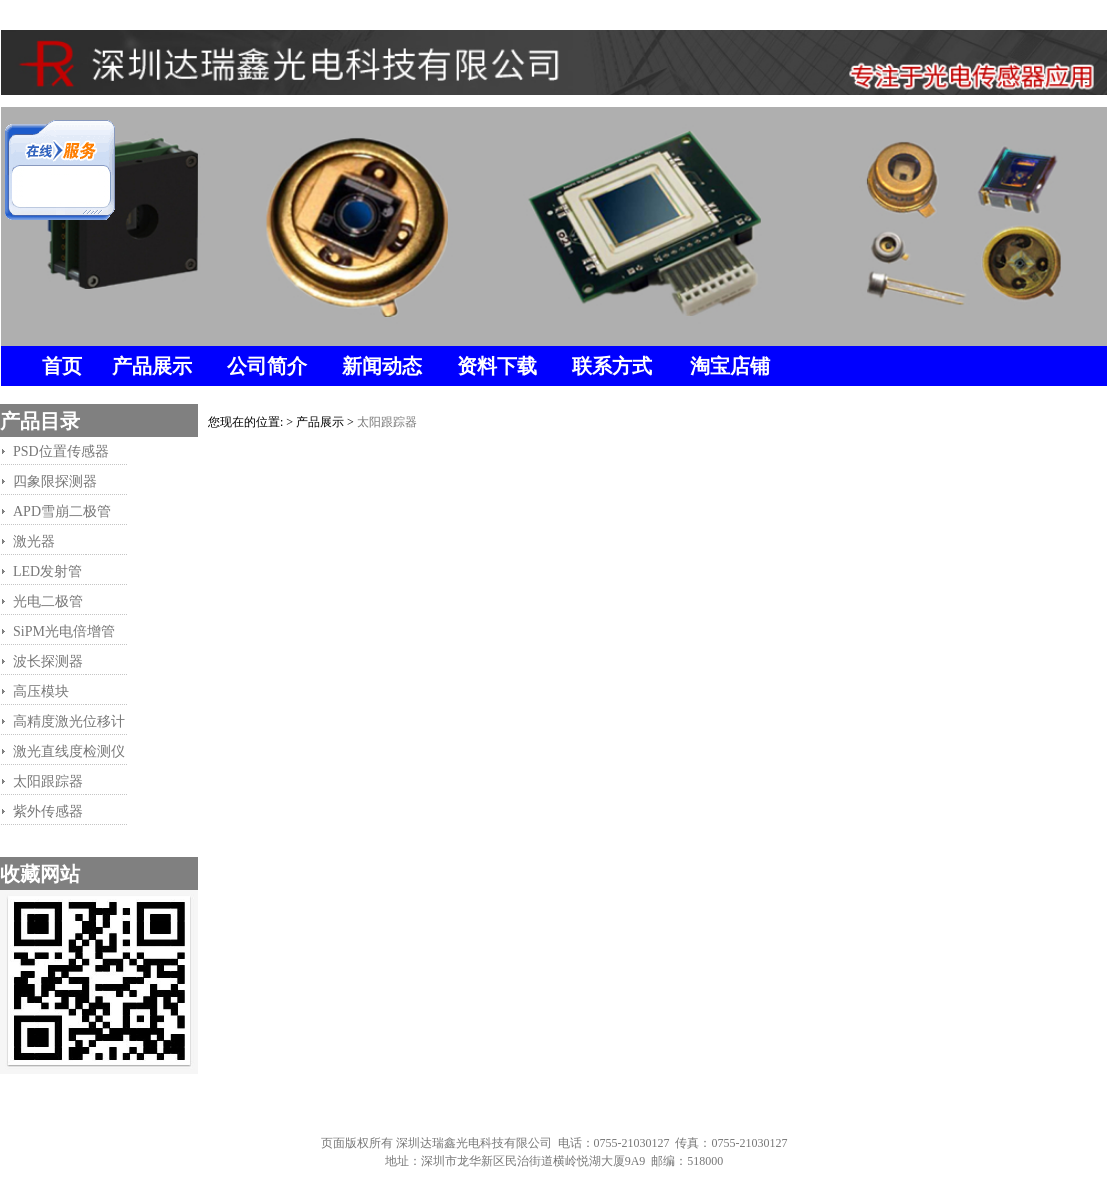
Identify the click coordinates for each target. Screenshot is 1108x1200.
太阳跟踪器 (387, 422)
